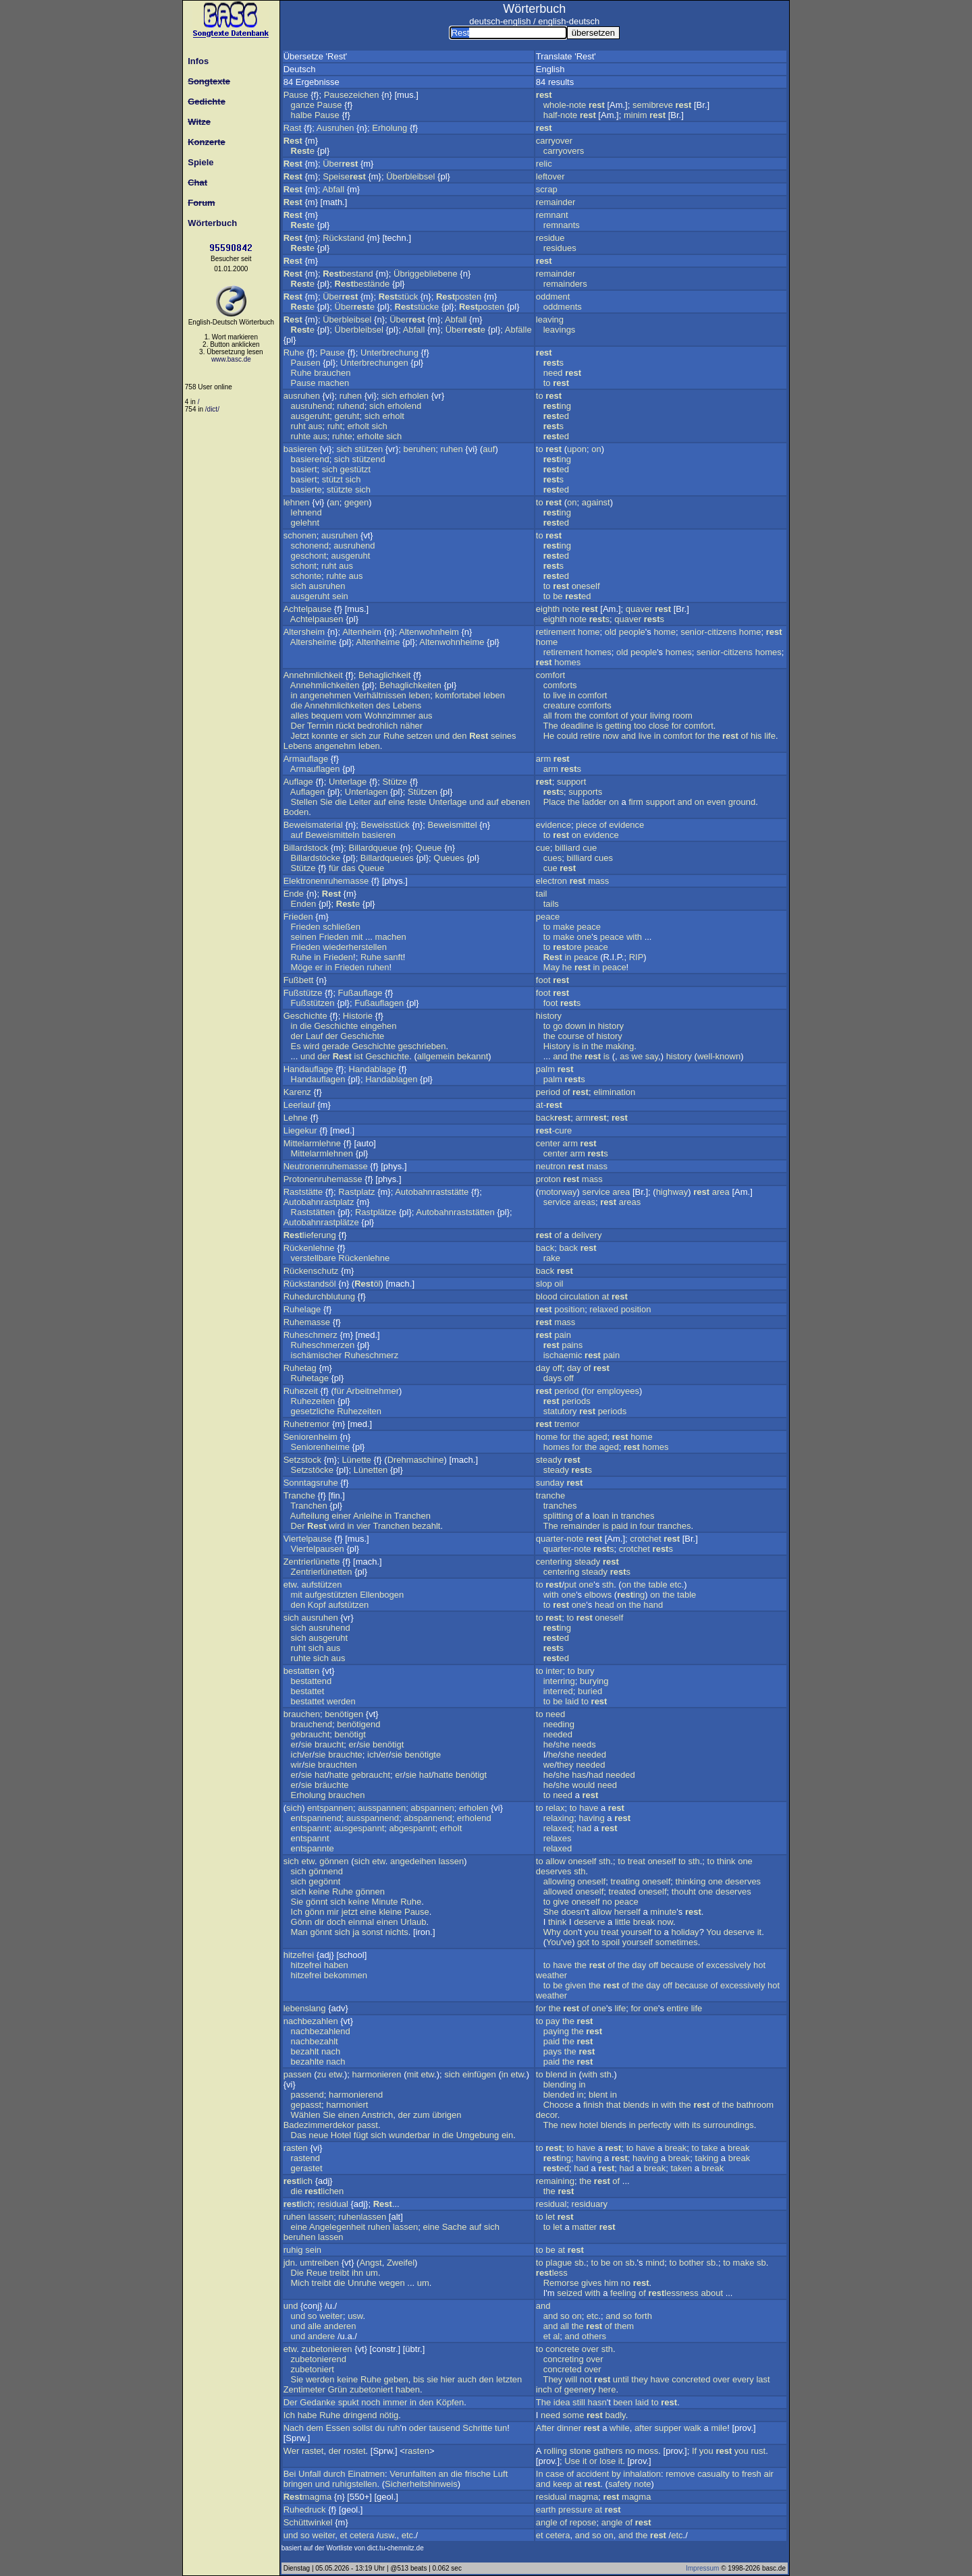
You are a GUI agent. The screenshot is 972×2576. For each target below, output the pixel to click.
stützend (368, 459)
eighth (548, 609)
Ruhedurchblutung (319, 1296)
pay (552, 2021)
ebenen (515, 802)
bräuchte (332, 1785)
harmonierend (356, 2095)
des (383, 705)
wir (296, 1765)
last (763, 2379)
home (589, 632)
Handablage (372, 1069)
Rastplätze (375, 1212)
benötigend (358, 1724)
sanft (393, 957)
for (677, 726)
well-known (718, 1056)
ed (556, 416)
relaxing (558, 1818)
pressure (575, 2509)
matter (584, 2227)
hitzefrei (299, 1955)
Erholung (389, 128)
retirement (556, 632)
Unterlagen (366, 792)
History (556, 1046)
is (599, 726)
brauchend (311, 1724)
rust (758, 2451)
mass (598, 881)
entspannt (310, 1828)
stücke (417, 307)
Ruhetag (300, 1368)
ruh (393, 2428)
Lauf (314, 1036)
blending (559, 2084)
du (380, 2428)
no (607, 1902)
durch (334, 2474)
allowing (559, 1881)
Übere (355, 307)
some (574, 2415)
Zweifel (400, 2263)
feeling (623, 2293)
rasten (296, 2148)
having (591, 1818)
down (575, 1026)
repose (583, 2522)
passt (367, 2125)
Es (296, 1046)
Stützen (422, 792)
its (696, 2125)
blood (547, 1296)
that (613, 2105)
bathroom (755, 2105)
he (567, 967)
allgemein (436, 1056)
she (563, 1744)
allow (555, 1861)
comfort (550, 675)
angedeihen (413, 1861)
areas (584, 1202)
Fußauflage (360, 993)
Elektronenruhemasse (326, 881)
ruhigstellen (354, 2484)
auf (489, 449)
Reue (316, 2273)
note (570, 609)
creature (559, 705)
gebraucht (310, 1734)
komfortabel (458, 695)
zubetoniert (312, 2369)
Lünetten (371, 1470)
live (559, 695)
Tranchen (308, 1506)
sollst (362, 2428)
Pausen (306, 363)
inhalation (642, 2474)
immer (395, 2402)
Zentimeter (304, 2389)
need (553, 373)
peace (548, 917)
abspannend (428, 1818)
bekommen (345, 1975)
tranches (560, 1506)
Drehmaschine (415, 1460)
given (575, 1985)
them (624, 2326)
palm (545, 1069)
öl (367, 1284)
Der (298, 726)
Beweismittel (452, 825)
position (569, 1309)
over (590, 2349)
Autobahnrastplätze (321, 1222)
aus (315, 426)
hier (448, 2379)
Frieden (298, 917)
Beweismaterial (313, 825)
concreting (563, 2359)
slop (544, 1284)
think (726, 1861)
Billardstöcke (316, 858)
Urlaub (413, 1922)
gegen (356, 502)
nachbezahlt (314, 2041)
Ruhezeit (301, 1391)
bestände (362, 284)
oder (418, 2428)
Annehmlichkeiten (325, 685)
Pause (296, 95)
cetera (362, 2535)
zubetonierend (318, 2359)
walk (692, 2428)
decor (547, 2115)
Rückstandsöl (310, 1284)
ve (567, 1942)
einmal (361, 1922)
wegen (391, 2283)
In (539, 2474)
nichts (396, 1932)
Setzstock (302, 1460)
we (637, 1056)
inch (544, 2389)
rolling (555, 2451)
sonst (372, 1932)
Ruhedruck (305, 2509)
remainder (556, 202)
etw (290, 1584)
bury (585, 1671)
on (596, 449)
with (634, 937)
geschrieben (422, 1046)
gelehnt (305, 522)
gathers (607, 2451)
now (611, 736)
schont (304, 566)
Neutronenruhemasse (326, 1166)
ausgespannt (359, 1828)
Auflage (298, 782)
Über (340, 164)
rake (551, 1258)
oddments (562, 307)
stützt (332, 479)
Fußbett (299, 980)
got (583, 1942)
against (596, 502)
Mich (300, 2283)
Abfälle (518, 330)
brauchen (332, 373)
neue (318, 2135)
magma (308, 2497)
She (551, 1912)
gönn (314, 1912)
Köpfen (450, 2402)
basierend (310, 459)
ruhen (351, 396)
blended (558, 2095)
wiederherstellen (355, 947)
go (557, 1026)
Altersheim (304, 632)
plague (558, 2263)
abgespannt (412, 1828)
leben (419, 695)
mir (333, 1912)
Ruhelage (302, 1309)
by (616, 2474)
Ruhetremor (307, 1424)
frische (478, 2474)
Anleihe (367, 1516)
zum (421, 2115)
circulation (579, 1296)
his (756, 736)
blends (636, 2105)
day (543, 1368)
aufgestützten (330, 1595)
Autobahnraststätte (431, 1192)
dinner (569, 2428)
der (297, 1036)
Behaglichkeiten (410, 685)
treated (622, 1891)
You (713, 1932)
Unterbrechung (389, 352)
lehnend (306, 512)
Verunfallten (412, 2474)
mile (719, 2428)
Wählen (306, 2115)
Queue (429, 848)
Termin (320, 726)
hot (759, 1965)
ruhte (301, 436)
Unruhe (362, 2283)
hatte (339, 1775)
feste (416, 802)
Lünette (356, 1460)
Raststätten (313, 1212)
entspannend (316, 1818)
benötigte (423, 1754)
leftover (550, 176)
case (554, 2474)
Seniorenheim (311, 1437)
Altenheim (361, 632)
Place (554, 802)
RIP (636, 957)
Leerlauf (299, 1105)
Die (297, 2273)
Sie (326, 802)
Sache (454, 2227)
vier (363, 1526)
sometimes (676, 1942)
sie (307, 1744)
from (563, 715)
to (547, 383)
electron (551, 881)
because (677, 1965)
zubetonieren (326, 2349)
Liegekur (300, 1130)
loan (601, 1516)
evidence (553, 825)
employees (618, 1391)
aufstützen (321, 1584)
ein (507, 2135)
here (607, 2389)
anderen (340, 2326)
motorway (557, 1192)
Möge (302, 967)
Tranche (299, 1495)
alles (300, 715)
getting (618, 726)
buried (590, 1691)
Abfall (334, 189)
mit (356, 937)
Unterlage (348, 782)
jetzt (350, 1912)
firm (635, 802)
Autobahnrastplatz (319, 1202)
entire (678, 2008)
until (621, 2379)
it (759, 1932)
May (551, 967)
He (549, 736)
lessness (673, 2293)
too (640, 726)
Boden (296, 812)
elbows (598, 1595)
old (610, 632)
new (568, 2125)
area (621, 1192)
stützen (368, 449)
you (592, 1932)
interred (558, 1691)
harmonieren (377, 2074)
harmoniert (347, 2105)
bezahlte (307, 2061)
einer (341, 1516)
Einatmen (366, 2474)
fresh (751, 2474)
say (651, 1056)
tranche (550, 1495)
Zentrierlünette (312, 1562)
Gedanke (317, 2402)
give (561, 1902)
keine (318, 1891)
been (622, 2402)
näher (411, 726)
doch (336, 1922)
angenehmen (325, 695)
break (644, 1922)
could (567, 736)
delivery (587, 1235)
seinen (304, 937)
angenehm (335, 746)
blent (598, 2095)
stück (398, 296)
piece (586, 825)
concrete (562, 2349)
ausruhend (311, 406)
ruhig (293, 2250)
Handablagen (391, 1079)
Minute (385, 1902)
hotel (588, 2125)
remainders (565, 284)
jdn (289, 2263)
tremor (567, 1424)
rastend (305, 2158)
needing (558, 1724)
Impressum (702, 2568)
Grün (337, 2389)
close (659, 726)
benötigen (344, 1714)
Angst (370, 2263)
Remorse (561, 2283)
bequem (327, 715)
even (716, 802)
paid (620, 1526)
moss (647, 2451)
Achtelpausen (317, 619)
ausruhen (302, 396)
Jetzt (300, 736)
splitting (558, 1516)
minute (663, 1912)
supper (668, 2428)
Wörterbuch (210, 223)
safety (620, 2484)
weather (551, 1975)
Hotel (341, 2135)
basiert (304, 469)
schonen (300, 535)
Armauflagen (315, 769)
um (372, 2273)
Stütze (394, 782)
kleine (390, 1912)
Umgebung (478, 2135)
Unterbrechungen (374, 363)
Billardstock (306, 848)
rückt (345, 726)
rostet (355, 2451)
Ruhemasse (307, 1322)
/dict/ (212, 409)
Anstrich (377, 2115)
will (571, 2379)
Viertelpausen (317, 1549)
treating (624, 1881)
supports (585, 792)
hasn (596, 2402)
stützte (339, 489)
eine (396, 802)
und (442, 736)
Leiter (360, 802)
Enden (304, 904)
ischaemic (563, 1355)
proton (548, 1179)
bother (691, 2263)
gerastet (307, 2168)
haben (336, 1965)
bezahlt (426, 1526)
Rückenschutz (311, 1271)
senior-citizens (708, 632)
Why (552, 1932)
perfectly (654, 2125)
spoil (610, 1942)
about (712, 2293)
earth (546, 2509)
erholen (414, 396)
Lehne (296, 1118)
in (294, 695)
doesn (573, 1912)
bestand (348, 274)
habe (307, 2415)
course (571, 1036)
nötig (388, 2415)
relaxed (603, 1309)
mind (654, 2263)
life (770, 736)
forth (643, 2316)
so (312, 2316)
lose (607, 2461)
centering (554, 1562)
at (605, 1296)
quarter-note (560, 1539)
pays (552, 2051)
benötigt (350, 1734)
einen (387, 1922)
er (344, 736)
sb (579, 2263)
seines (503, 736)
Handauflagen (318, 1079)
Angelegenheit (337, 2227)
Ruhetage (310, 1378)
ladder (595, 802)
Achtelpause (308, 609)
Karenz (297, 1092)
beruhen (420, 449)
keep (562, 2484)
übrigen (446, 2115)
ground (741, 802)
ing (557, 406)
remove (680, 2474)
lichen (324, 2191)
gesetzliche (313, 1411)
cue (543, 848)
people (632, 632)
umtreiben (319, 2263)
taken (681, 2168)
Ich (296, 1912)
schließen (341, 927)
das (349, 868)
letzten (509, 2379)
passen (298, 2074)
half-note (560, 115)
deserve (589, 1922)
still (578, 2402)
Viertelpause (308, 1539)
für (334, 868)
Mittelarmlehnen (322, 1153)
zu (322, 2074)
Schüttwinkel (308, 2522)
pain (562, 1335)
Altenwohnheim (429, 632)
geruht (347, 416)
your (638, 715)
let (550, 2217)
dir (319, 1922)
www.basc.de (231, 359)
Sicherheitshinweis (421, 2484)
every (743, 2379)
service (596, 1192)
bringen (298, 2484)
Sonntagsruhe (311, 1483)
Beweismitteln (332, 835)
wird (311, 1046)
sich (389, 396)
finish (593, 2105)
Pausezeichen (351, 95)
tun (501, 2428)
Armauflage (306, 759)
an (334, 502)
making (619, 1046)
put (570, 1584)
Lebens (407, 705)
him (611, 2283)
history (549, 1016)
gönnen (333, 1861)
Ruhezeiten (313, 1401)
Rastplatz (356, 1192)
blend (556, 2074)
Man (299, 1932)
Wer (292, 2451)
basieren (300, 449)
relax (554, 1808)
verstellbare (313, 1258)
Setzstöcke (312, 1470)
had (596, 1775)
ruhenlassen (362, 2217)
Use (572, 2461)
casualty (713, 2474)
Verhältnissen (380, 695)
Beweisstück (385, 825)
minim (635, 115)
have (588, 1808)
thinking (691, 1881)
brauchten (337, 1765)
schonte (306, 576)
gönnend (325, 1871)
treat (636, 1861)
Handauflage (308, 1069)
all (547, 715)
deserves (554, 1871)
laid (571, 1701)
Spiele (198, 162)
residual (332, 2204)
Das (298, 2135)
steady (549, 1460)
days (552, 1378)
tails (551, 904)
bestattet (308, 1691)
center (548, 1143)
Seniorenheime (320, 1447)
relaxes (557, 1838)
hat (321, 1775)
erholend (404, 406)
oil (558, 1284)
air (768, 2474)
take (709, 2148)
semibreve (652, 105)
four (647, 1526)
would (583, 1785)
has (579, 1775)
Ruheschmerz (311, 1335)
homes (598, 652)
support (571, 782)
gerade (335, 1046)
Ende (294, 894)
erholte (370, 436)
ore (567, 947)
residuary (590, 2204)
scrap (547, 189)
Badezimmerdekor (319, 2125)
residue (550, 238)
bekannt (472, 1056)
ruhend (350, 406)
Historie (358, 1016)
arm (543, 759)
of (624, 715)
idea (562, 2402)
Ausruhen (335, 128)
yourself (636, 1932)
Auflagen (307, 792)
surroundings (728, 2125)
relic (544, 164)
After (545, 2428)
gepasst (306, 2105)
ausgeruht (310, 416)
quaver (639, 609)
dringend (360, 2415)
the (580, 715)
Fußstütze (303, 993)
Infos (196, 61)
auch (467, 2379)
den (459, 736)
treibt (339, 2273)
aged (597, 1437)
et (547, 2336)
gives (591, 2283)
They (552, 2379)
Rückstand (343, 238)
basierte (306, 489)
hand (653, 1605)
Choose (558, 2105)
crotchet (645, 1539)
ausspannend (372, 1818)
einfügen (479, 2074)
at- (549, 1105)
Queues (448, 858)
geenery (580, 2389)
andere (321, 2336)
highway (672, 1192)
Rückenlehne (309, 1248)
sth (608, 1584)
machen (333, 383)
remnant (552, 215)
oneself (586, 586)
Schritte (477, 2428)
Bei (290, 2474)
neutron (551, 1166)
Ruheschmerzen (323, 1345)
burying (594, 1681)
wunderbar (409, 2135)
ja (355, 1932)
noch (370, 2402)
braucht (329, 1744)
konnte (325, 736)
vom (354, 715)
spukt (348, 2402)
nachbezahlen (311, 2021)
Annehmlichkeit (313, 675)
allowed (558, 1891)
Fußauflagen (379, 1003)
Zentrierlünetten (321, 1572)
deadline (576, 726)
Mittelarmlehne (312, 1143)
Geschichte (305, 1016)
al (556, 2336)
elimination (614, 1092)
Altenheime (378, 642)
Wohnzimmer (390, 715)
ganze (303, 105)
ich (296, 1754)
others (594, 2336)
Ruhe (294, 352)
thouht (684, 1891)
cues (552, 858)
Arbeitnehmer (372, 1391)
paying (556, 2031)
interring (559, 1681)
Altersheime (313, 642)
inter (553, 1671)
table (657, 1584)
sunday (550, 1483)
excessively (728, 1965)
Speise (344, 176)
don (570, 1932)
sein (340, 596)
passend (307, 2095)
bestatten (302, 1671)
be (557, 596)
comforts (560, 685)
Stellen (304, 802)
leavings (559, 330)
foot (543, 980)
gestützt (355, 469)
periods (576, 1401)
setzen (420, 736)
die (296, 705)
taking (707, 2158)
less (552, 2273)
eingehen (378, 1026)
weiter (331, 2316)
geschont (309, 556)
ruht (298, 426)
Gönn (302, 1922)
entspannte (312, 1848)
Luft (500, 2474)
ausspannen (382, 1808)
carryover (554, 141)
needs (583, 1744)
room (682, 715)
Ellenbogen (382, 1595)
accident (592, 2474)
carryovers (564, 151)
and (628, 736)
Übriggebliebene (426, 274)
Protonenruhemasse (323, 1179)
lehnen (297, 502)
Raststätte (303, 1192)
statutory (560, 1411)
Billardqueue (373, 848)
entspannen (330, 1808)
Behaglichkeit (384, 675)
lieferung (310, 1235)
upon (577, 449)
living (660, 715)
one (584, 937)
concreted (562, 2369)
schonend (310, 545)
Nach (294, 2428)
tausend (444, 2428)
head (604, 1605)
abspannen (432, 1808)
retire (590, 736)
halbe (302, 115)
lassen (451, 1861)
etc (675, 1584)
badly (615, 2415)
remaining (555, 2181)
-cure (554, 1130)
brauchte (345, 1754)
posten (458, 296)
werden (341, 1701)
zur (375, 736)
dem (314, 2428)
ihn (357, 2273)
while (620, 2428)
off (557, 1368)
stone (580, 2451)
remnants (561, 225)
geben (396, 2379)
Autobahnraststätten (455, 1212)
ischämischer (316, 1355)
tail (541, 894)
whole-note (565, 105)
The (550, 726)
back (553, 1118)
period (548, 1092)
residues (559, 248)
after (643, 2428)
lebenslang (305, 2008)
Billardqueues (387, 858)
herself (627, 1912)
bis (419, 2379)
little (622, 1922)
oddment (553, 296)
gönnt (317, 1902)
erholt (393, 416)
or (593, 2461)
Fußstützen (313, 1003)
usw (355, 2316)
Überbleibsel (410, 176)
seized (570, 2293)
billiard (567, 848)
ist (358, 1056)
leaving (550, 319)
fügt (361, 2135)
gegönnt (324, 1881)
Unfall (309, 2474)
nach (330, 2051)
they (565, 1765)
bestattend (311, 1681)
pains (572, 1345)
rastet (313, 2451)
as (624, 1056)
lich (298, 2181)
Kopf (317, 1605)
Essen (338, 2428)
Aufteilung (309, 1516)
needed (557, 1734)
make (563, 927)
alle (314, 2326)
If (694, 2451)
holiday (685, 1932)
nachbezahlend (320, 2031)
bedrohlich (377, 726)
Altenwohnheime (451, 642)
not (586, 2379)
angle (547, 2522)
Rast (293, 128)
